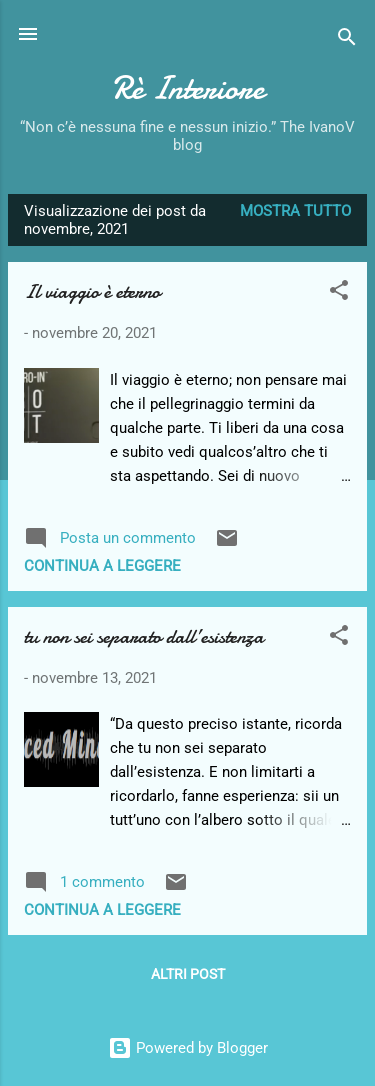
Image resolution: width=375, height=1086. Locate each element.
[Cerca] (347, 40)
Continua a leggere (102, 566)
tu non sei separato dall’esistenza (144, 636)
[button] (339, 293)
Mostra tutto (295, 211)
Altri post (188, 974)
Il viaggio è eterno (92, 291)
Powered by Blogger (188, 1048)
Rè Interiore (188, 88)
